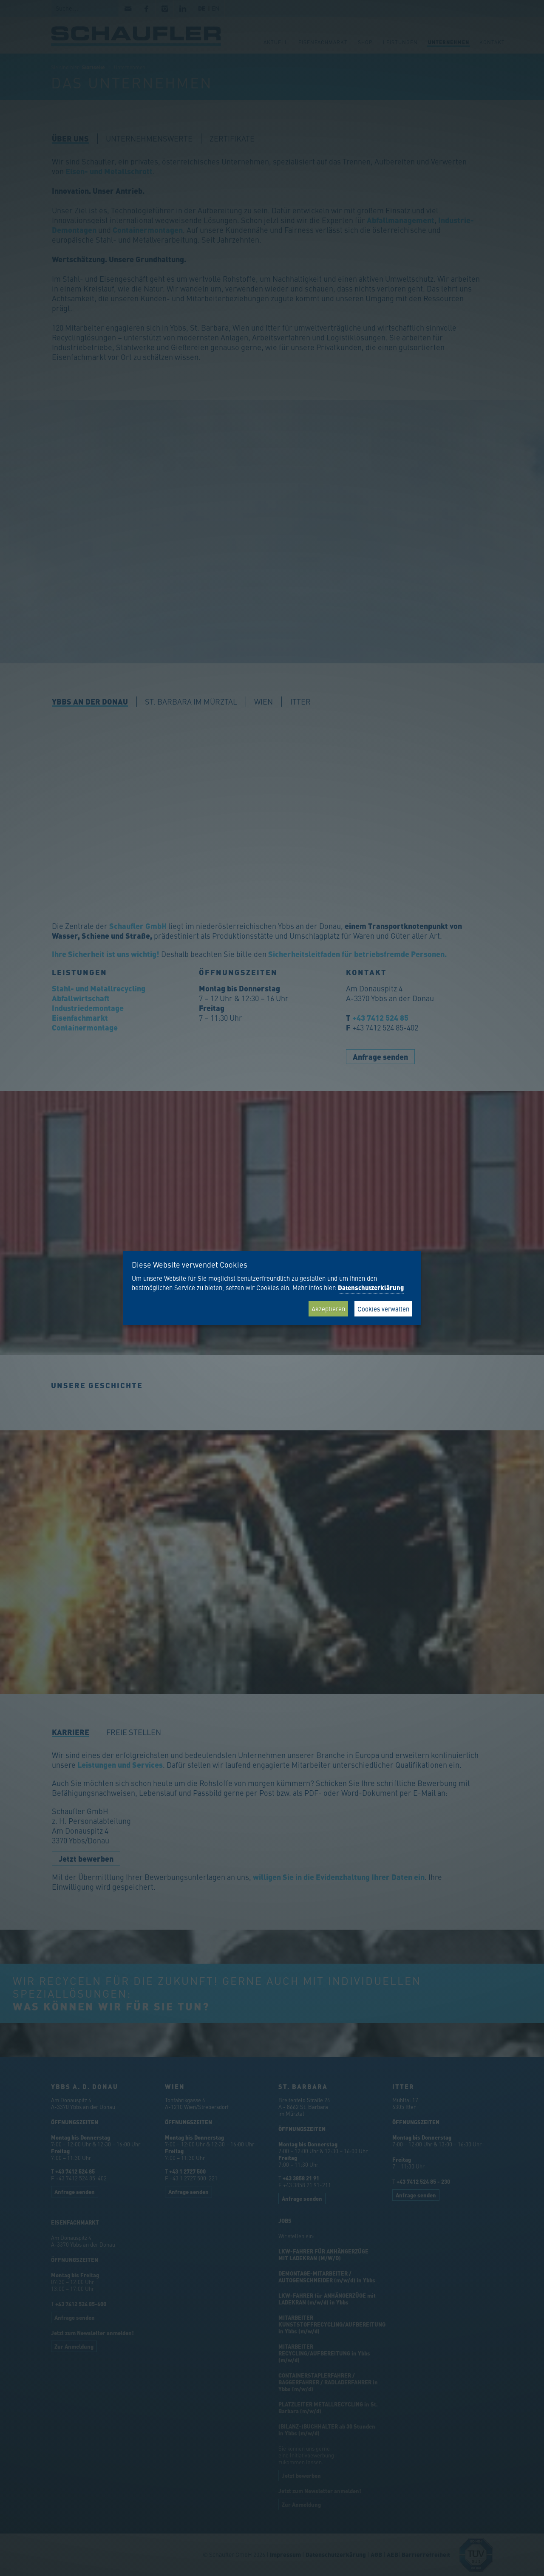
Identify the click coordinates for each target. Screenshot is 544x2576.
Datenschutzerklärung (371, 1287)
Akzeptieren (328, 1308)
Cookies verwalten (383, 1308)
